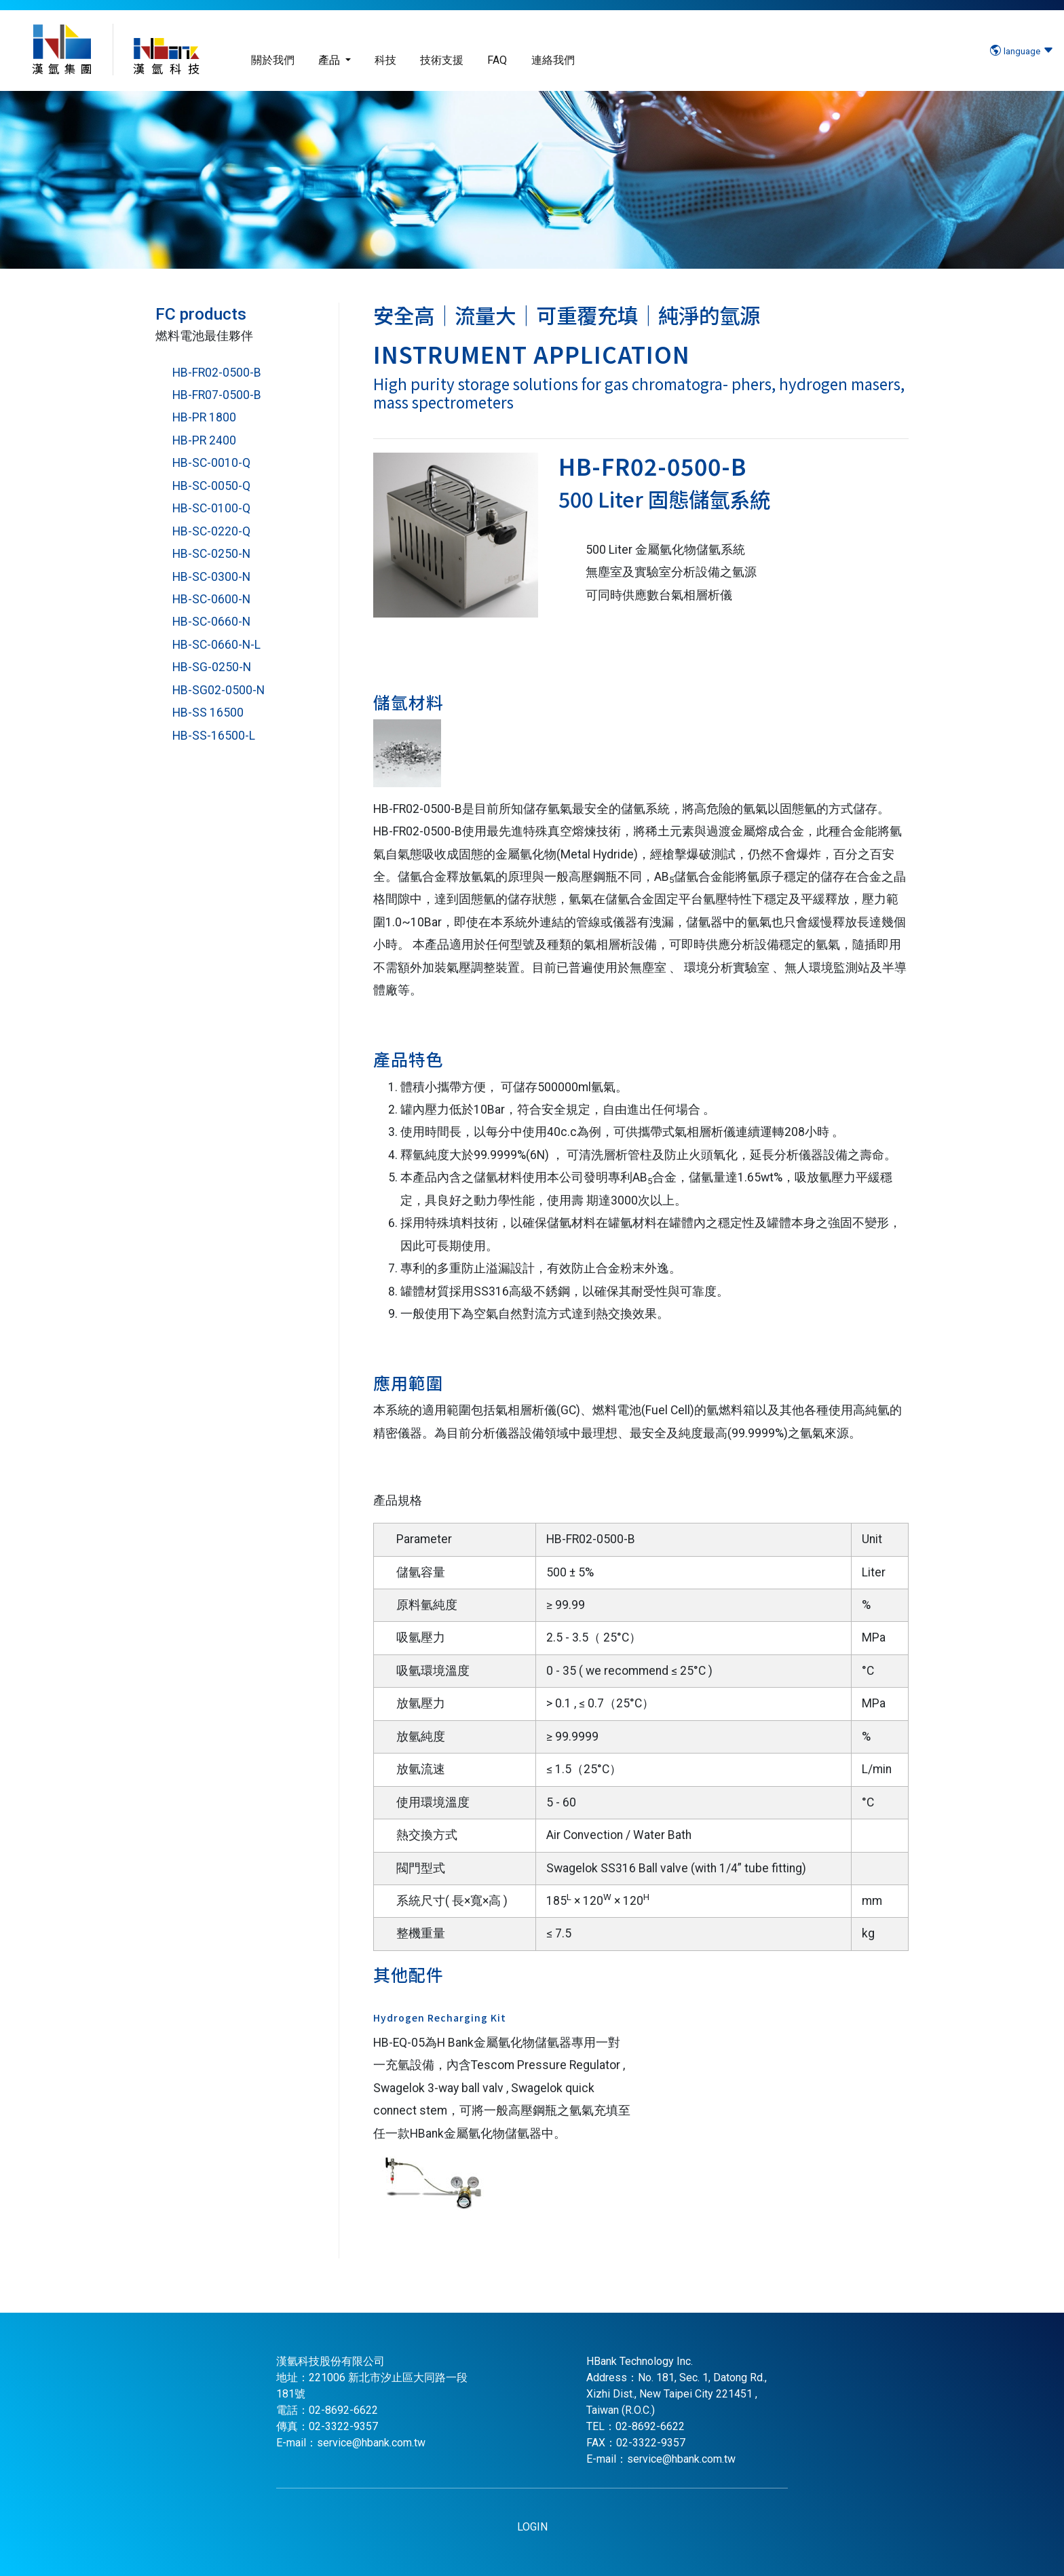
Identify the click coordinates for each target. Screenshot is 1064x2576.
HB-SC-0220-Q (211, 531)
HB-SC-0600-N (211, 599)
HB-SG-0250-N (211, 667)
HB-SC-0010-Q (211, 463)
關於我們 (272, 60)
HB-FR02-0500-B (216, 372)
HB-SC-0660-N (211, 621)
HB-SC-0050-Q (211, 486)
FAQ (497, 60)
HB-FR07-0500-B (216, 395)
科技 (385, 60)
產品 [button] (330, 60)
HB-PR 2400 (204, 440)
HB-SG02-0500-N (218, 690)
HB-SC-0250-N (211, 554)
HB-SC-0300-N (211, 577)
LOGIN (532, 2526)
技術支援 (441, 60)
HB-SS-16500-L (213, 735)
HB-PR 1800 (204, 417)
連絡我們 (553, 60)
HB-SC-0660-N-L (216, 644)
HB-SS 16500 (208, 712)
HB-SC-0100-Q (211, 508)
